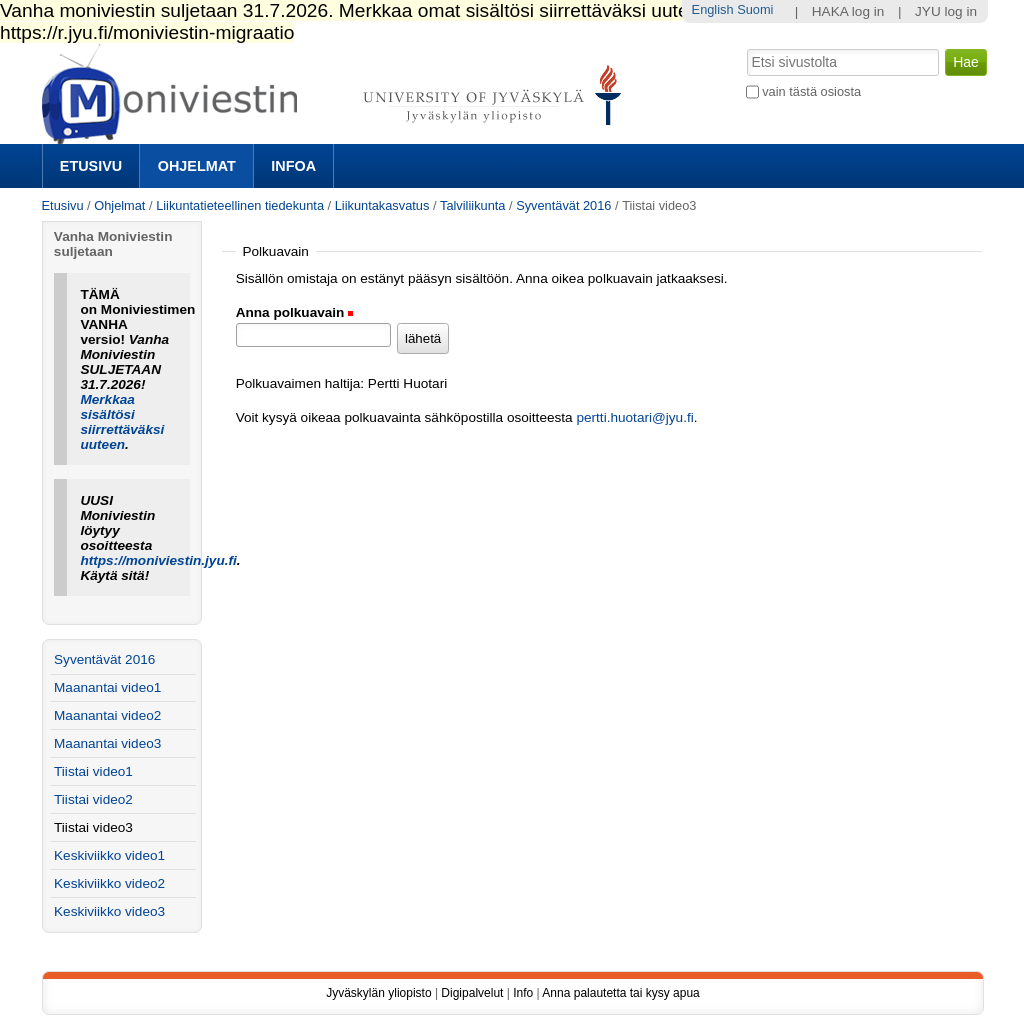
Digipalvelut (472, 993)
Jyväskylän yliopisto (378, 993)
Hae (744, 47)
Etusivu (91, 166)
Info (523, 993)
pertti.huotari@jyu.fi (634, 417)
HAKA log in (848, 11)
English (713, 9)
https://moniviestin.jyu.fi (158, 560)
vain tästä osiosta (811, 91)
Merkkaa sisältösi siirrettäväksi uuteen (122, 422)
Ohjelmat (197, 166)
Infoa (293, 166)
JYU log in (946, 11)
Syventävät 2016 (563, 205)
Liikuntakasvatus (382, 205)
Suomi (755, 9)
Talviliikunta (472, 205)
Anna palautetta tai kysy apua (620, 993)
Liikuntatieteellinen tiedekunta (240, 205)
